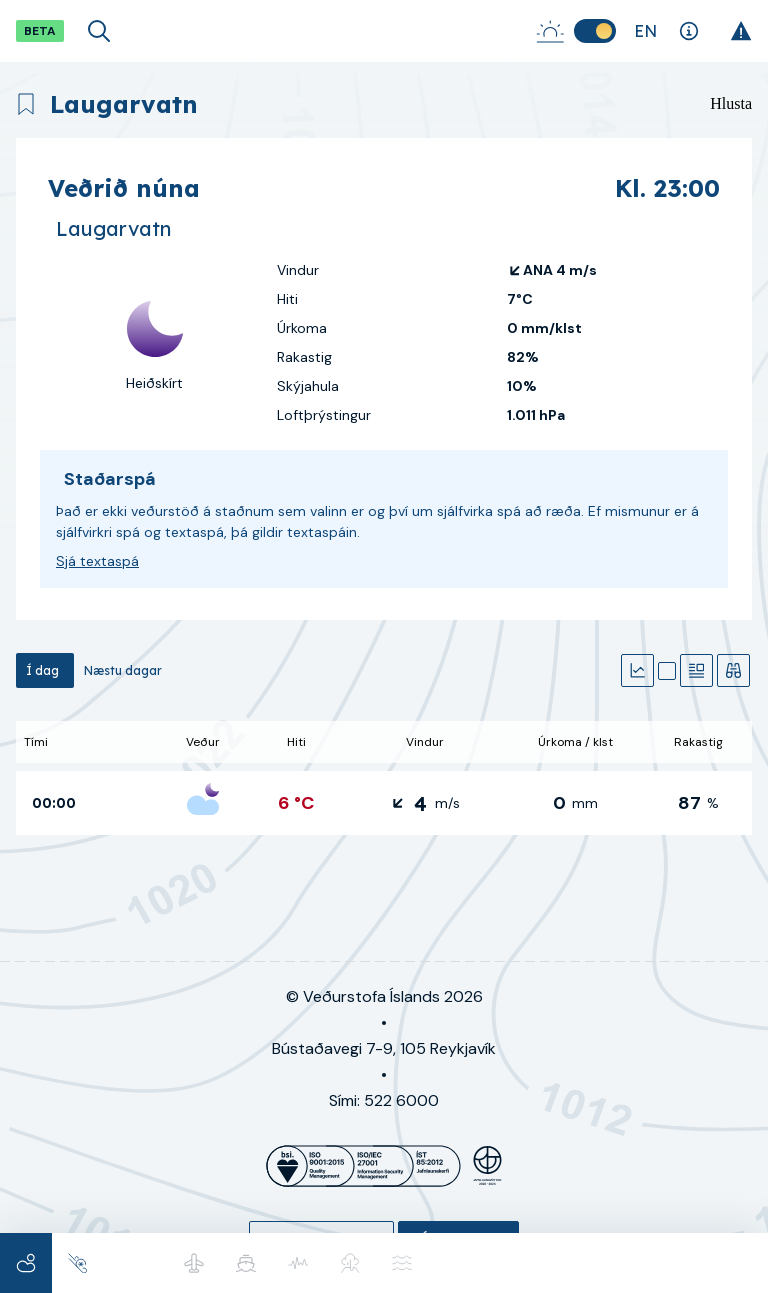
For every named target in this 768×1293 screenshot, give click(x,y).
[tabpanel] (384, 778)
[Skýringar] (688, 31)
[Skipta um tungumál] (645, 31)
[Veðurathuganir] (733, 670)
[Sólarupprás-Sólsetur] (550, 31)
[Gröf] (637, 670)
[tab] (45, 670)
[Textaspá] (696, 670)
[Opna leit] (99, 31)
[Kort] (667, 671)
